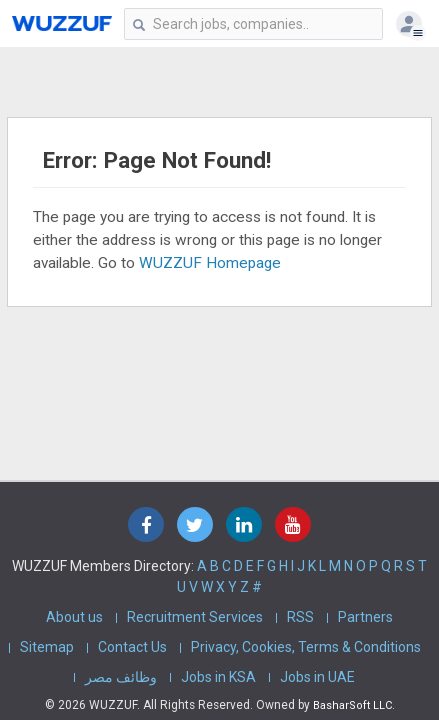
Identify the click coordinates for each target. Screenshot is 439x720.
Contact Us (132, 647)
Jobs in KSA (218, 677)
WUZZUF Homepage (210, 263)
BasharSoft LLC (352, 705)
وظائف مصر (121, 677)
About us (74, 617)
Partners (365, 617)
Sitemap (47, 647)
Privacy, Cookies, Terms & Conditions (306, 647)
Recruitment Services (195, 617)
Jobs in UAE (317, 677)
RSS (300, 617)
